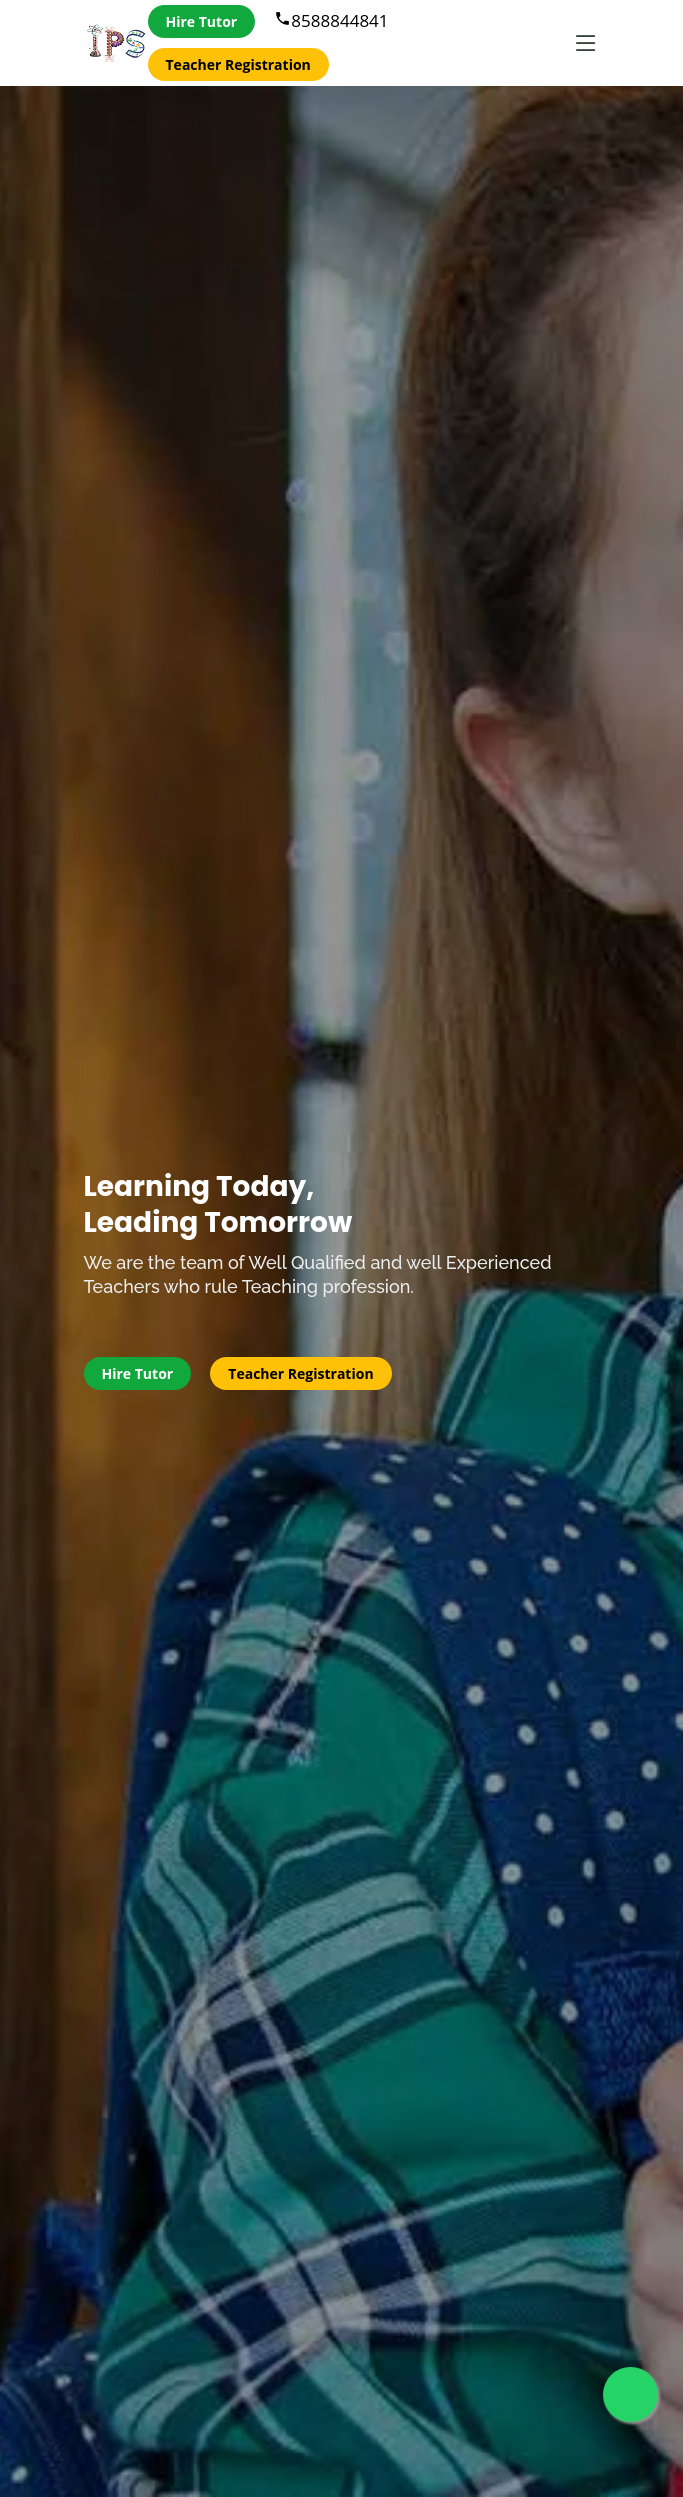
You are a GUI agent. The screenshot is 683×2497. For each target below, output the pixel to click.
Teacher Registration (238, 64)
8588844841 (331, 20)
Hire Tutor (202, 21)
